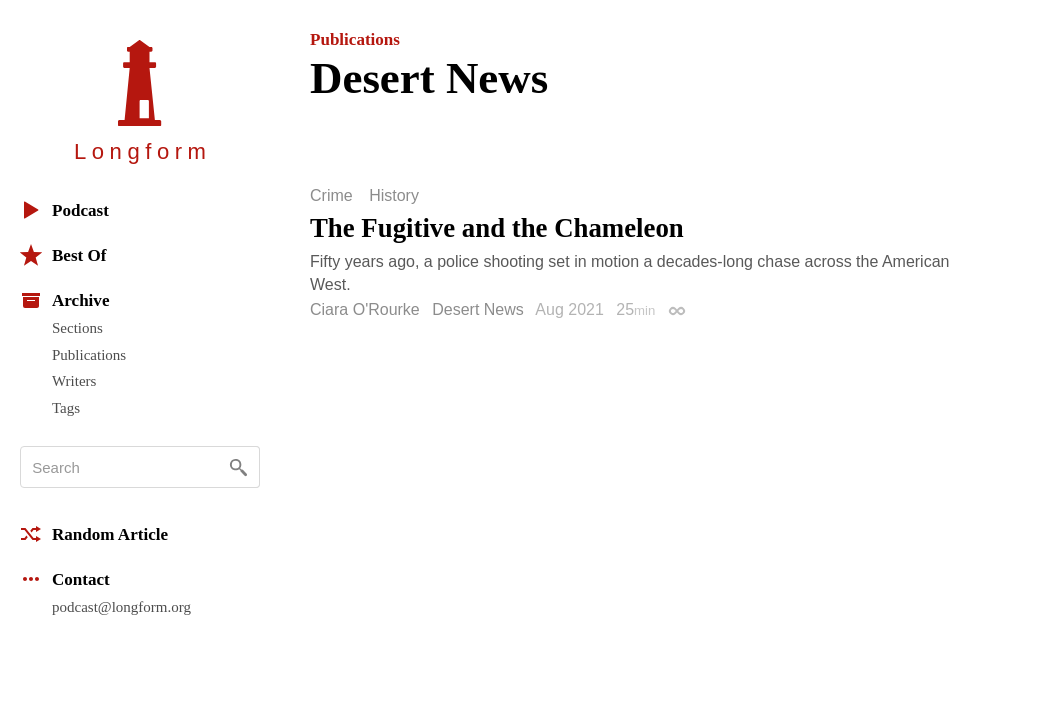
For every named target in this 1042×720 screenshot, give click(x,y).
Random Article (94, 534)
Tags (66, 408)
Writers (74, 381)
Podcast (64, 210)
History (394, 196)
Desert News (478, 309)
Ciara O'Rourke (365, 309)
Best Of (63, 255)
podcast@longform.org (121, 607)
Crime (331, 196)
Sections (77, 328)
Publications (89, 355)
